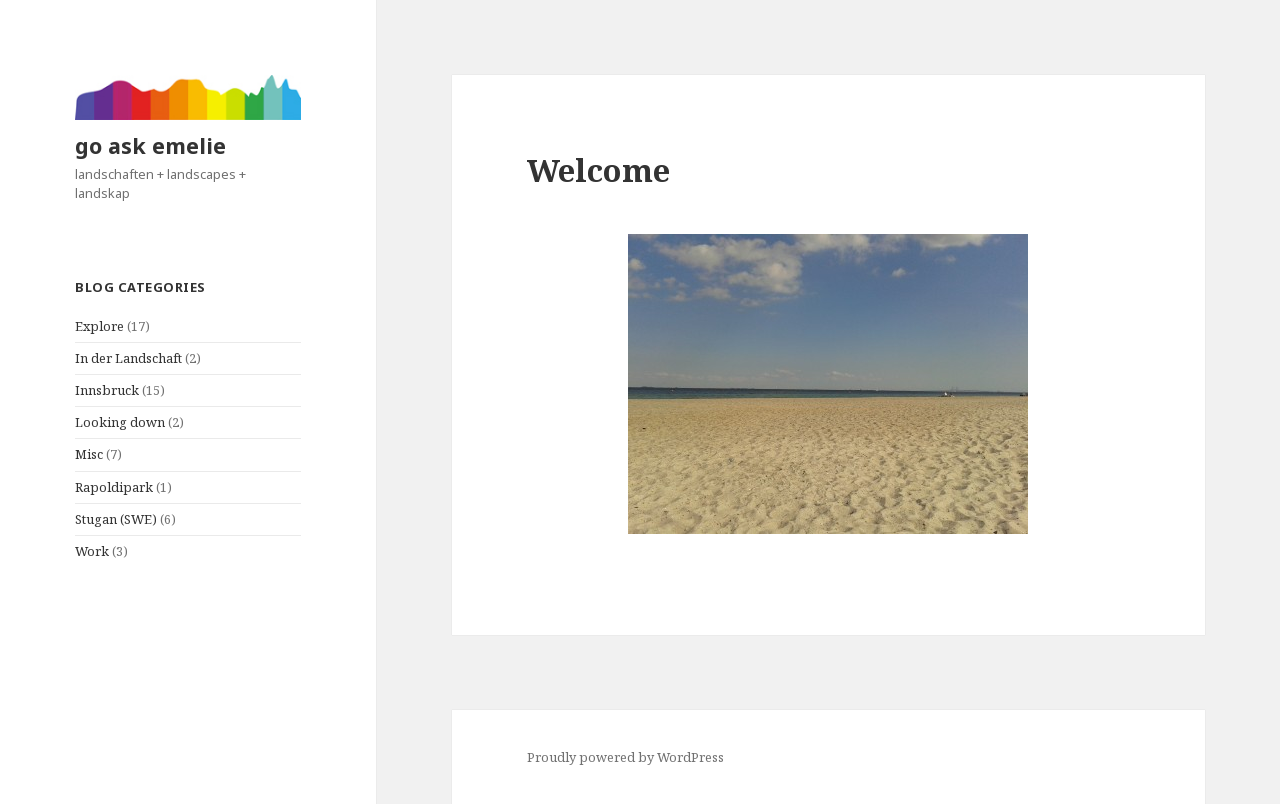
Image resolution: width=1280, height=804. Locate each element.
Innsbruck (107, 390)
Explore (99, 326)
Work (92, 551)
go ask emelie (150, 145)
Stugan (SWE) (116, 519)
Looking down (120, 422)
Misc (89, 454)
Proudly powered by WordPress (625, 757)
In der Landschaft (128, 358)
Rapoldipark (114, 487)
